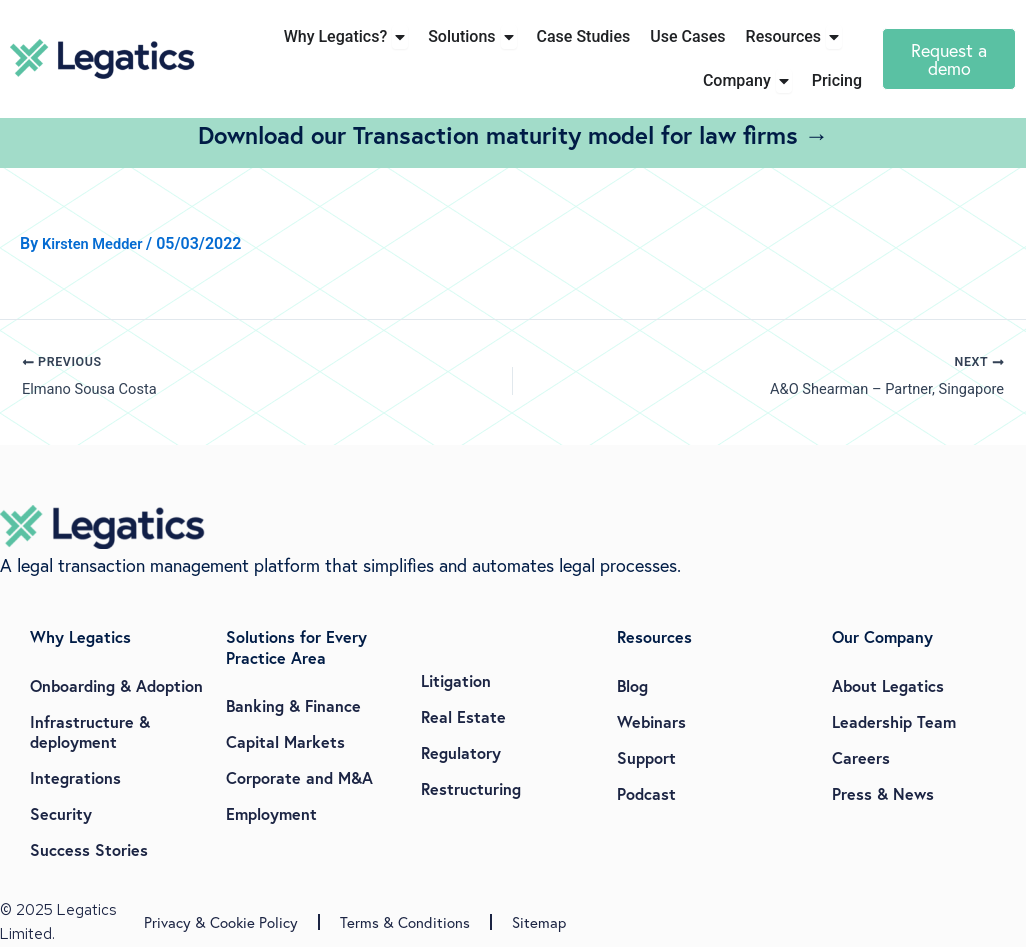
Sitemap (539, 923)
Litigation (456, 680)
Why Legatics (80, 636)
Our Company (882, 636)
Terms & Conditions (405, 923)
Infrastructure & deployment (90, 731)
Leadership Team (894, 721)
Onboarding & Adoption (116, 685)
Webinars (651, 721)
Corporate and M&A (299, 778)
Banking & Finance (293, 706)
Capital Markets (285, 742)
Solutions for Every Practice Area (296, 647)
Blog (632, 685)
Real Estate (463, 716)
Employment (271, 814)
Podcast (646, 793)
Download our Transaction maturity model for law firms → (513, 135)
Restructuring (471, 788)
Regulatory (461, 752)
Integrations (75, 777)
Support (646, 757)
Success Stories (89, 849)
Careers (861, 757)
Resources (654, 636)
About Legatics (888, 685)
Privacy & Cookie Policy (221, 923)
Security (61, 813)
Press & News (883, 793)
